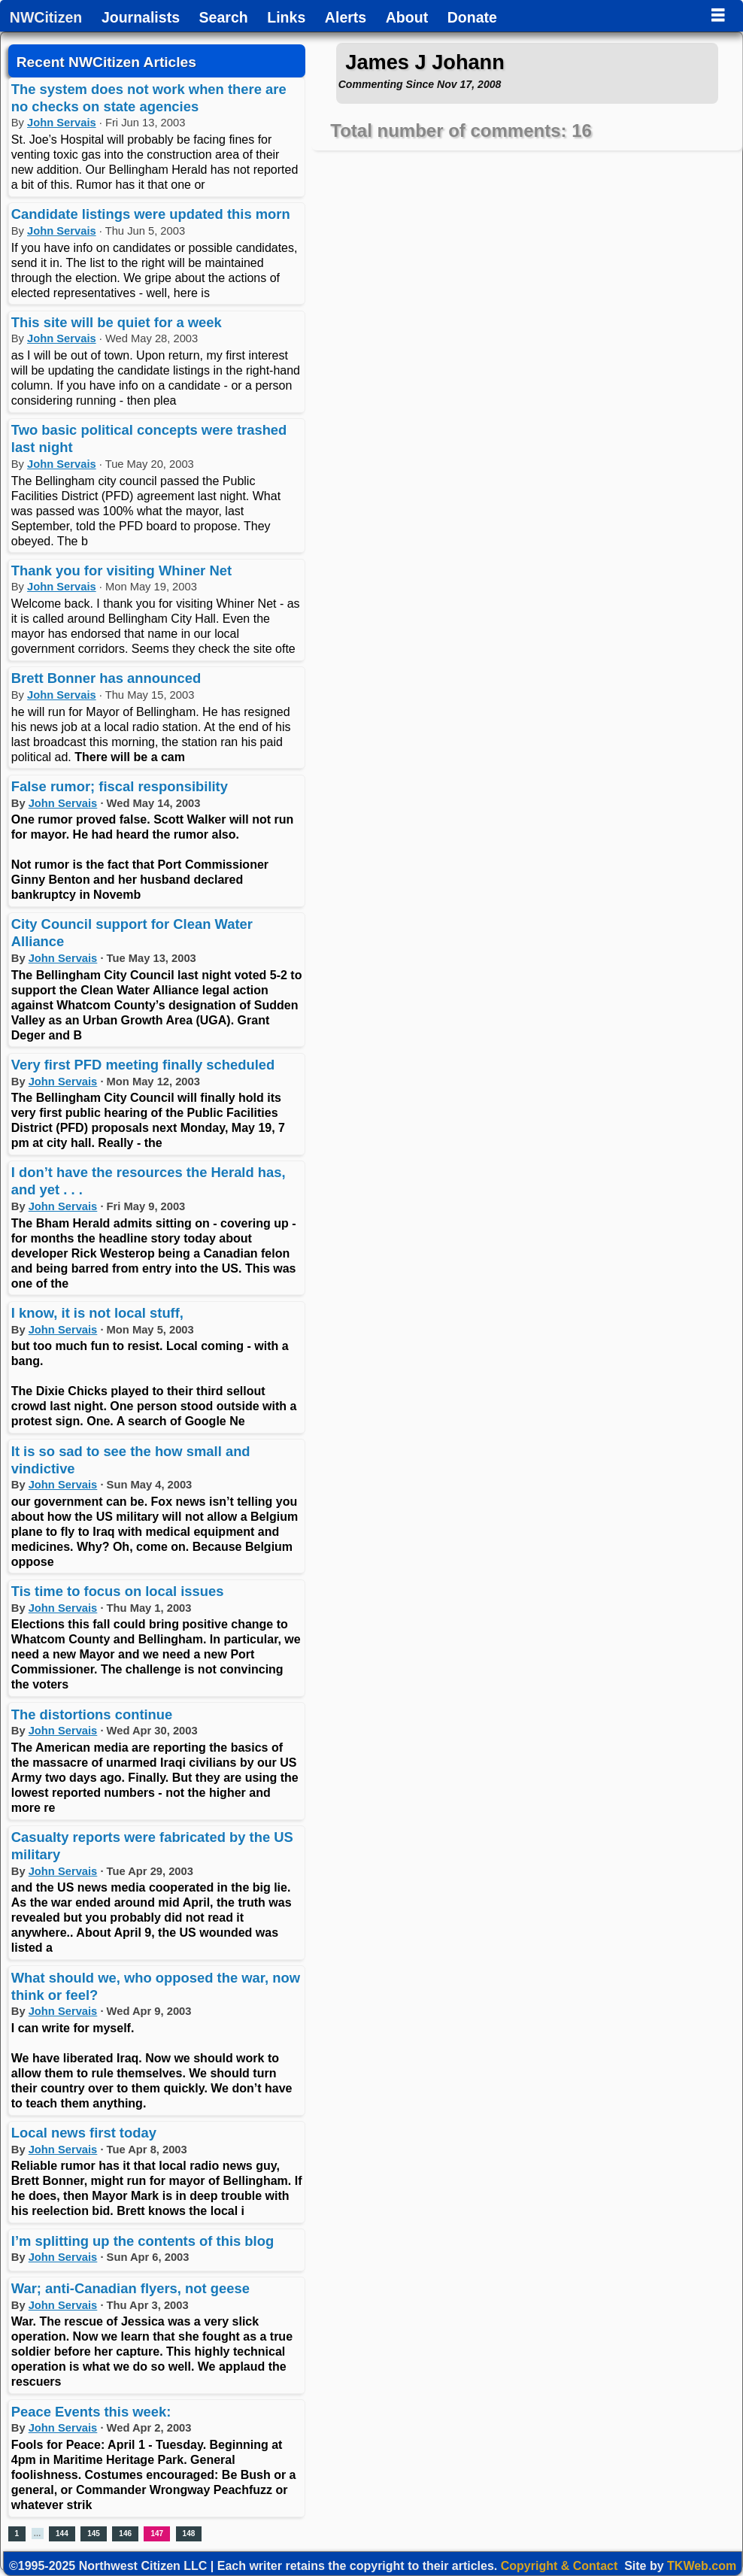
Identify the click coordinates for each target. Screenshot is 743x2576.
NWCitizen (46, 18)
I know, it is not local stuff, (97, 1313)
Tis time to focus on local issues (117, 1591)
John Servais (61, 123)
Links (286, 18)
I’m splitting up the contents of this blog (142, 2241)
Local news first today (83, 2133)
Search (223, 18)
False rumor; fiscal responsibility (119, 786)
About (407, 18)
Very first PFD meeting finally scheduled (143, 1065)
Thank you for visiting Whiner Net (121, 570)
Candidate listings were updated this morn (150, 214)
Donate (472, 18)
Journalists (141, 18)
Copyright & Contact (559, 2565)
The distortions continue (92, 1714)
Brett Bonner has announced (106, 678)
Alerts (345, 18)
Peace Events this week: (91, 2412)
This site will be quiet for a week (116, 322)
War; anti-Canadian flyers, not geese (130, 2288)
